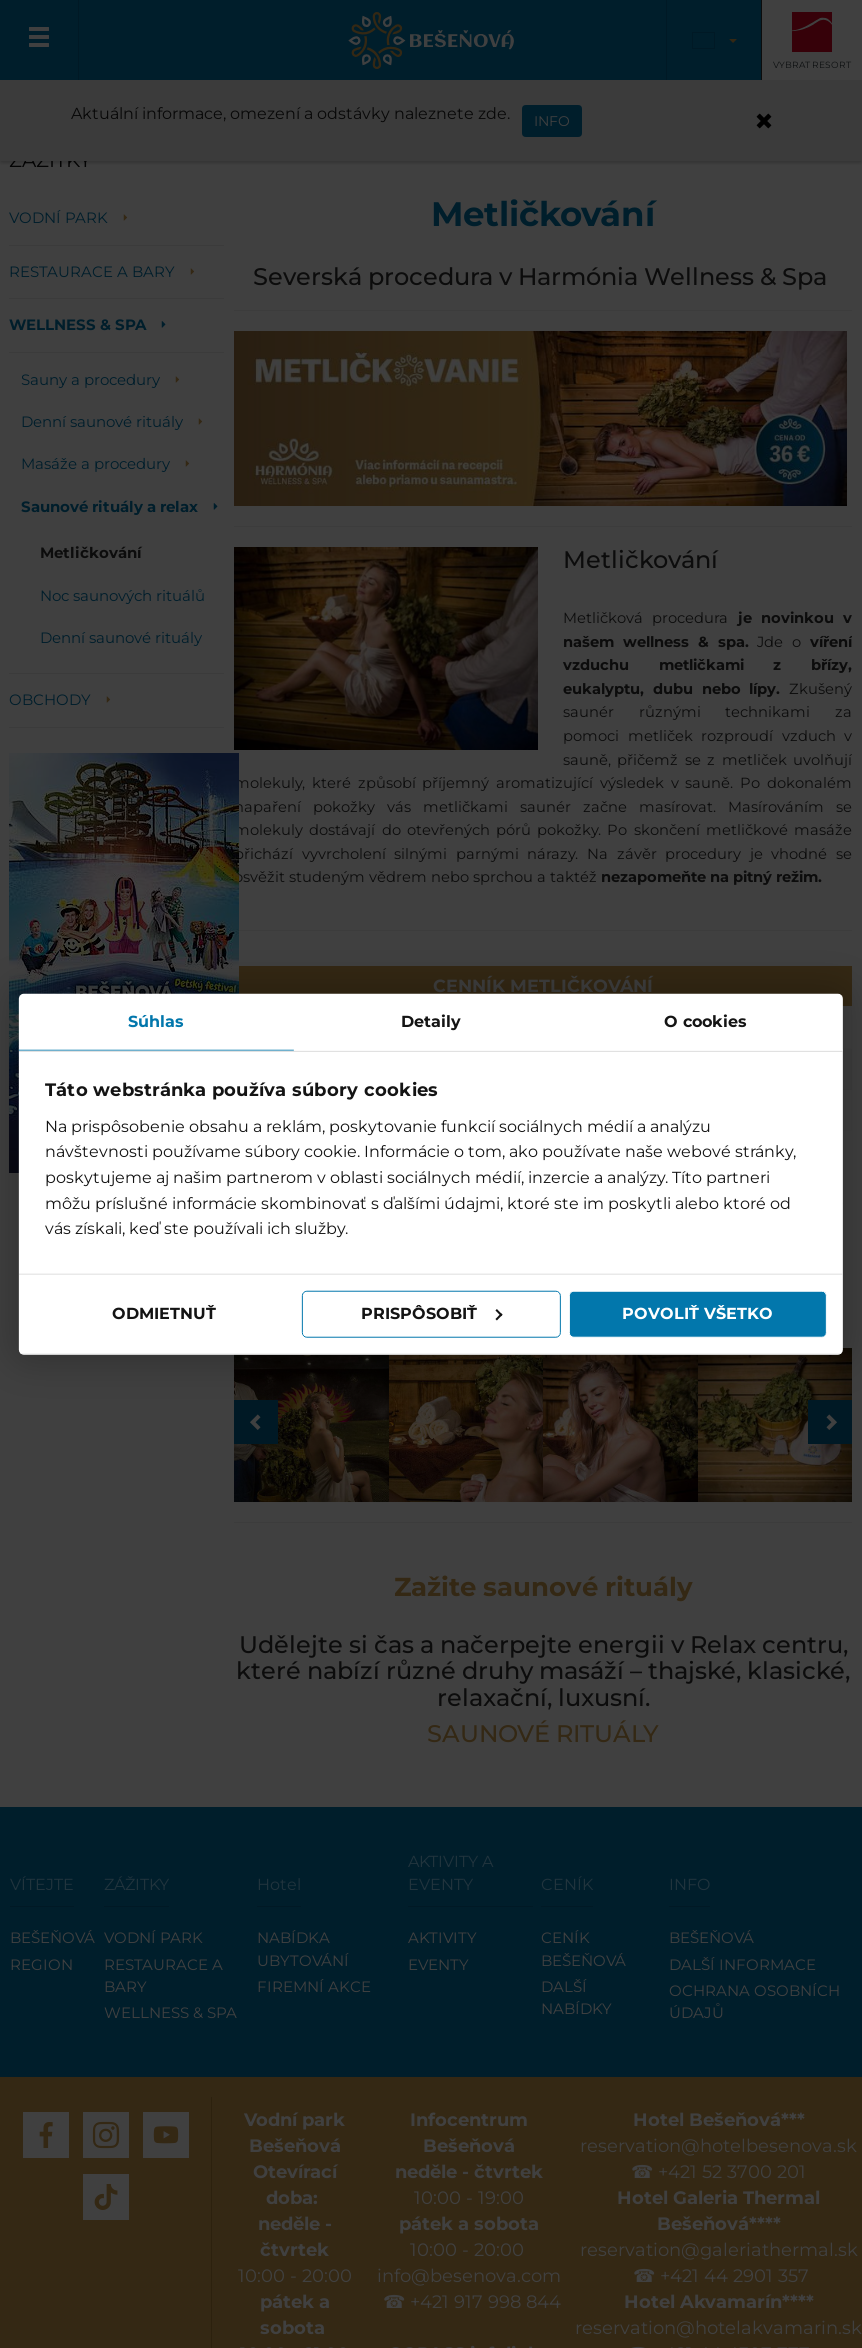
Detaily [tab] (431, 1021)
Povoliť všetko (697, 1313)
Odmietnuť (165, 1313)
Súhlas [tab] (157, 1021)
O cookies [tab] (705, 1021)
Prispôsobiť (432, 1313)
